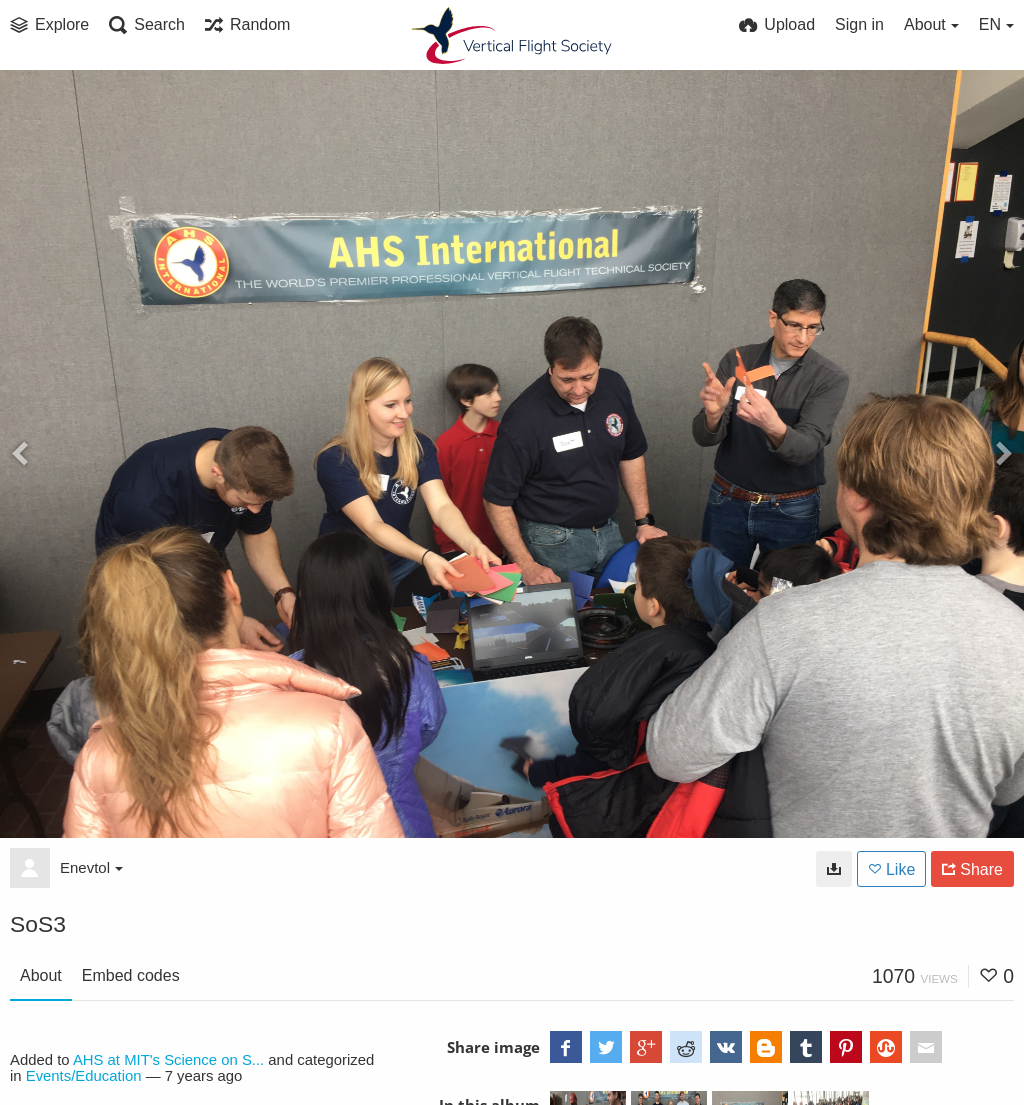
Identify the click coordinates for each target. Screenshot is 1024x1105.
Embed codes (131, 975)
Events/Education (84, 1076)
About (41, 975)
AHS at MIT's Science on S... (168, 1060)
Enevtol (91, 867)
